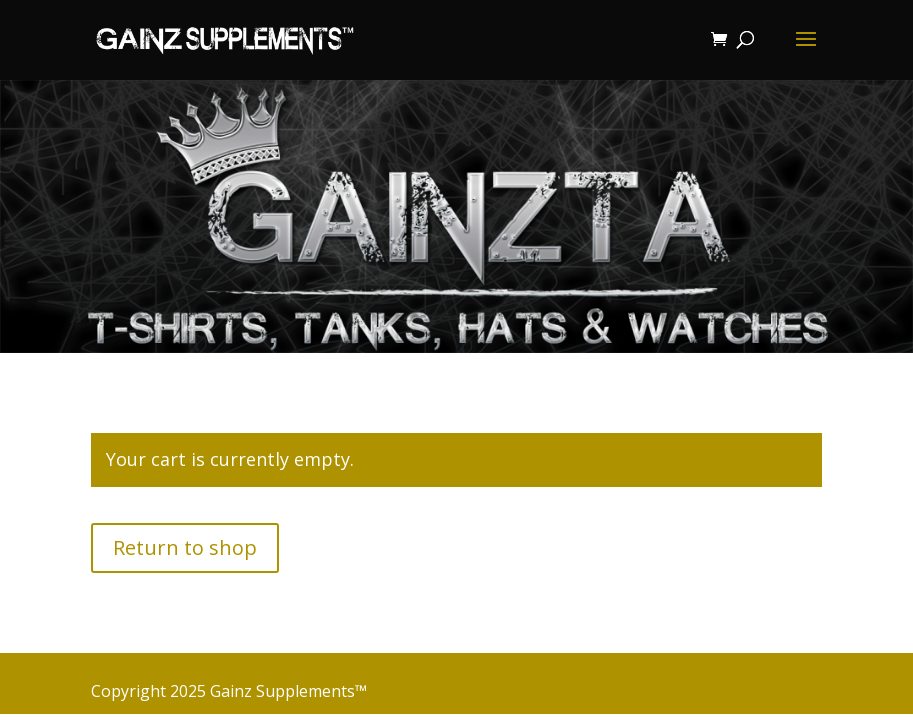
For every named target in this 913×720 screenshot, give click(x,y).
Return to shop (185, 547)
